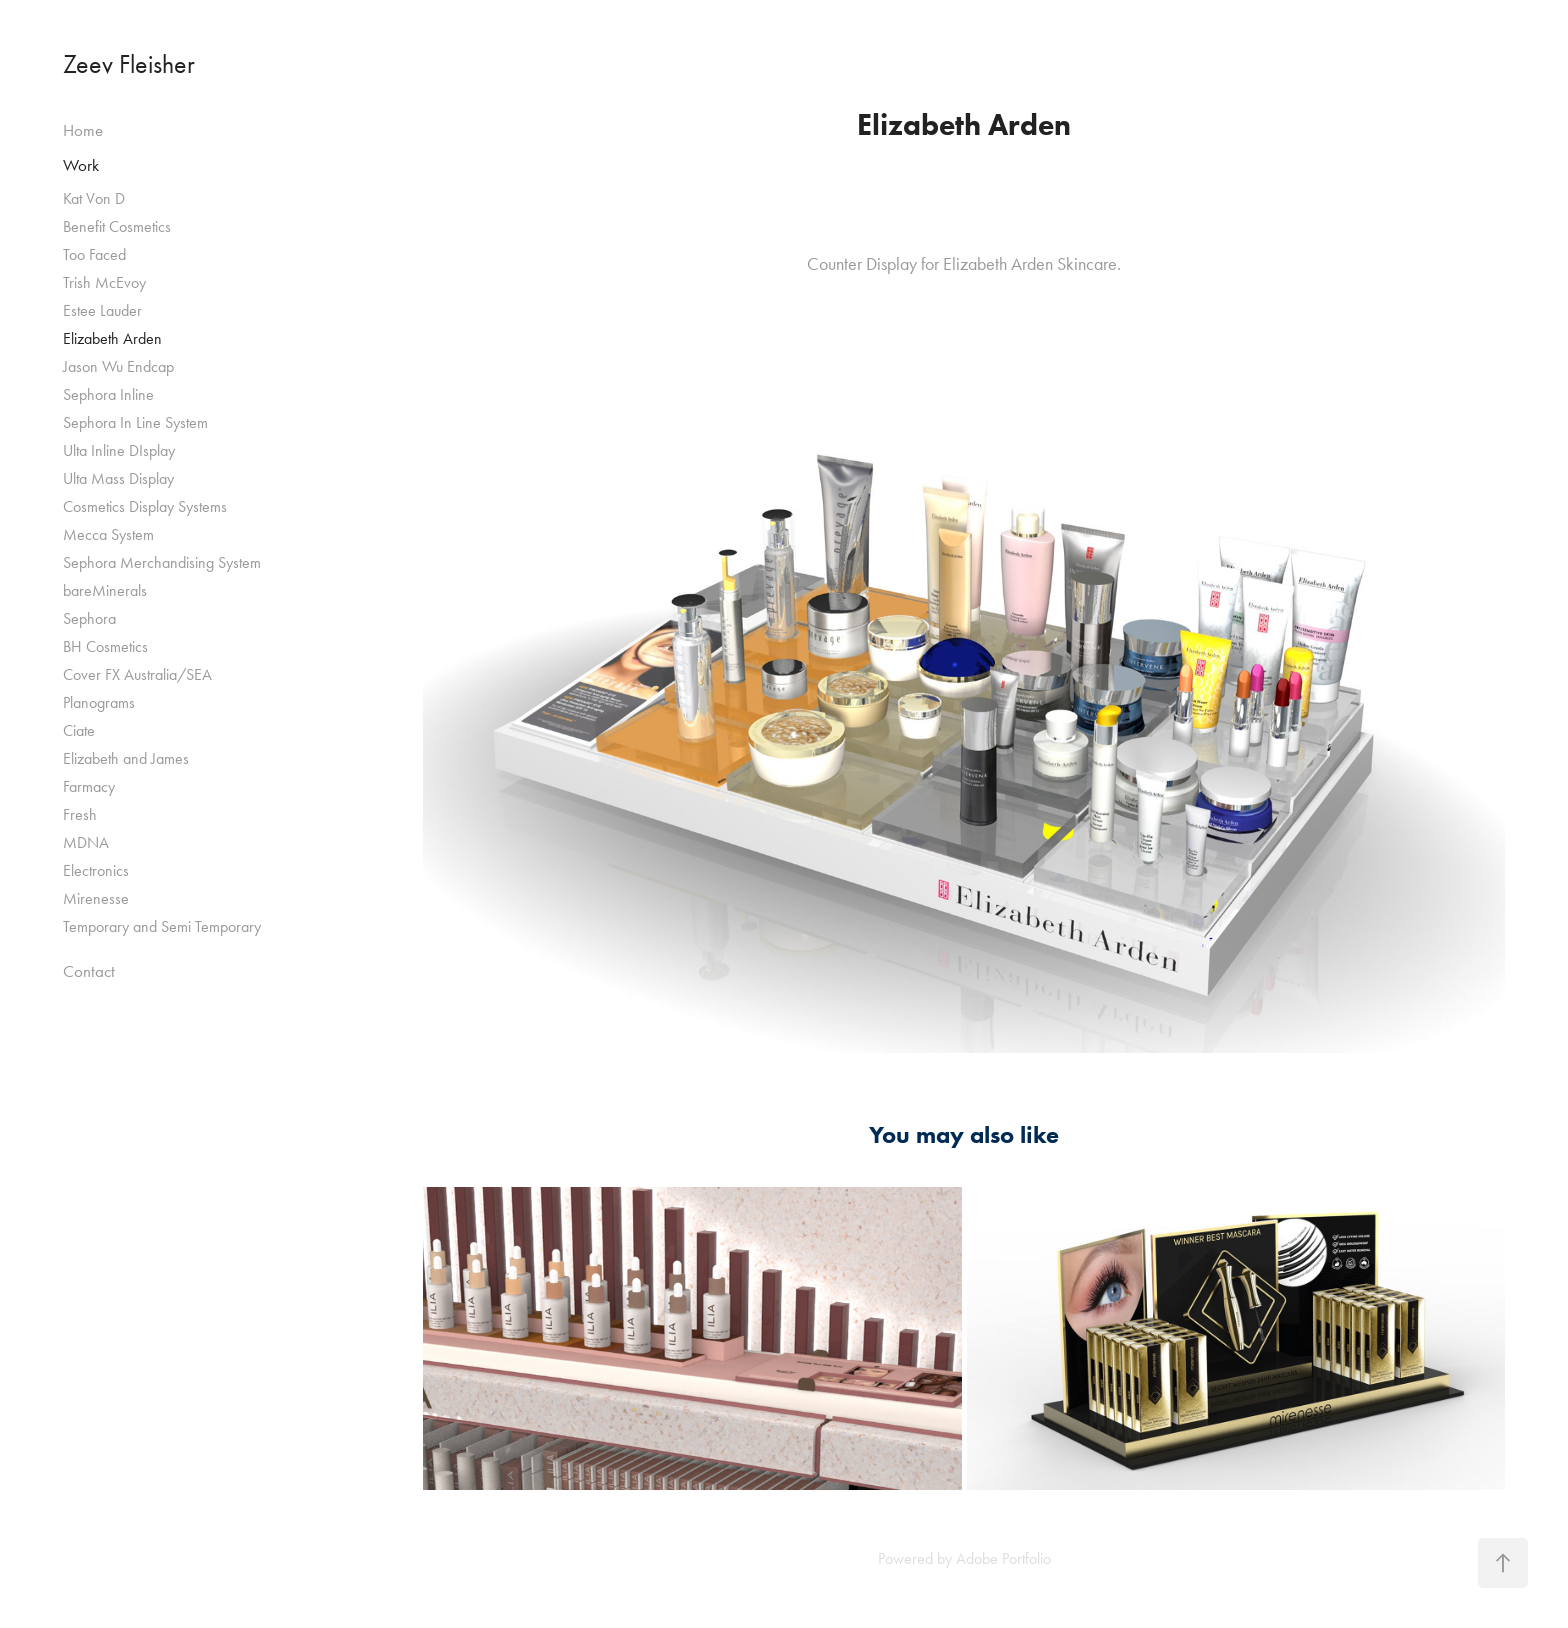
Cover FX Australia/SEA (137, 674)
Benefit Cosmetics (117, 226)
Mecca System (108, 534)
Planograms (99, 702)
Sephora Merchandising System (162, 562)
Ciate (79, 730)
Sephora (89, 618)
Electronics (96, 870)
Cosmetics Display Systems (145, 506)
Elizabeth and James (126, 758)
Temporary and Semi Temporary (162, 926)
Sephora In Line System (135, 422)
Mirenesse (96, 898)
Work (81, 165)
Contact (89, 971)
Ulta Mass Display (118, 478)
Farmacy (89, 786)
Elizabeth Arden (112, 338)
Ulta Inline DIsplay (119, 450)
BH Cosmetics (105, 646)
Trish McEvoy (104, 282)
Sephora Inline (108, 394)
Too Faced (94, 254)
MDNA (86, 842)
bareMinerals (105, 590)
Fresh (80, 814)
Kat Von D (94, 198)
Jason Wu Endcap (118, 366)
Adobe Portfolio (1003, 1558)
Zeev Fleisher (129, 64)
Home (83, 130)
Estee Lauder (102, 310)
